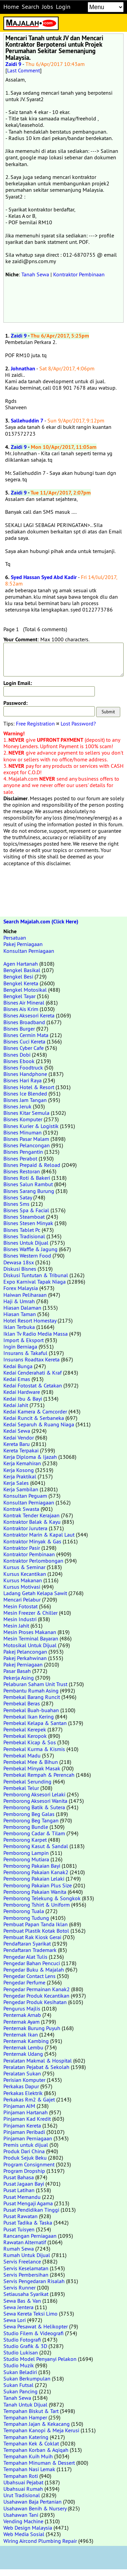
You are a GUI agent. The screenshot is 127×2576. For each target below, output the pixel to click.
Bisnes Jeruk (17, 1106)
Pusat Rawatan (20, 2216)
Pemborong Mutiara (26, 1859)
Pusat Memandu (22, 2196)
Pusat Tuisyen (19, 2229)
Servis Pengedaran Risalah (34, 2281)
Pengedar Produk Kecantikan (36, 1995)
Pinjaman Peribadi (24, 2132)
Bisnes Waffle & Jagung (30, 1249)
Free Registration (35, 723)
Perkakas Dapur (21, 2086)
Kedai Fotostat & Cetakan (32, 1385)
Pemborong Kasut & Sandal (35, 1846)
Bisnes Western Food (27, 1255)
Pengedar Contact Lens (29, 1976)
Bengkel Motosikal (25, 989)
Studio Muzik (18, 2365)
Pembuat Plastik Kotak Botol (36, 1930)
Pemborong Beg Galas (29, 1814)
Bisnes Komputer (22, 1119)
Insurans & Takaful (25, 1353)
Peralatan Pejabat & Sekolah (36, 2067)
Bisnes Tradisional (24, 1236)
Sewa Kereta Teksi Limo (30, 2313)
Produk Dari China (24, 2151)
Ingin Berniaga (20, 1346)
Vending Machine (23, 2521)
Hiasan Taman (19, 1314)
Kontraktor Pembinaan (79, 274)
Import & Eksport (23, 1340)
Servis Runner (19, 2287)
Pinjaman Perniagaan (27, 2138)
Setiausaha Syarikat (25, 2294)
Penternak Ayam (21, 2021)
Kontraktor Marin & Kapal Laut (39, 1534)
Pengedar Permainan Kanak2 (36, 1989)
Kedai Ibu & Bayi (22, 1398)
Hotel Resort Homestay (29, 1320)
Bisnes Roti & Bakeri (26, 1177)
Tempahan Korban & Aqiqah (35, 2449)
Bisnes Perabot (20, 1158)
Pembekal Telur (21, 1788)
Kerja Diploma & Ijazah (30, 1456)
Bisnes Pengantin (23, 1151)
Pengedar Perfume (24, 1982)
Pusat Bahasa (18, 2177)
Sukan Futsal (18, 2385)
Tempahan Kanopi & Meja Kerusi (41, 2430)
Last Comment (23, 70)
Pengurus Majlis (21, 2008)
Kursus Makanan (22, 1580)
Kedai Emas (16, 1379)
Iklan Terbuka (19, 1327)
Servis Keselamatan (25, 2268)
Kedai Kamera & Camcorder (35, 1411)
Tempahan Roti (20, 2475)
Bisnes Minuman (22, 1132)
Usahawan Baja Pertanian (32, 2501)
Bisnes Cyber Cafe (23, 1047)
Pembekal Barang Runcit (31, 1697)
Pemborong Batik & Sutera (34, 1807)
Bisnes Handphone (25, 1074)
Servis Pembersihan (25, 2274)
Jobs (47, 6)
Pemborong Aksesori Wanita (35, 1800)
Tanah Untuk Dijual (25, 2404)
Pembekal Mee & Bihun (30, 1761)
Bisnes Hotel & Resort (28, 1087)
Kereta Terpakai (21, 1450)
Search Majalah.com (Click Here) (40, 921)
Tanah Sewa (35, 274)
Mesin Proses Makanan (29, 1632)
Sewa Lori (14, 2320)
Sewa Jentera (18, 2307)
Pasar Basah (17, 1671)
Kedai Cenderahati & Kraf (32, 1372)
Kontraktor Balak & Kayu (32, 1521)
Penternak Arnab (22, 2014)
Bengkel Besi (18, 976)
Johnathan (23, 368)
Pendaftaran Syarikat (27, 1943)
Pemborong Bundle (25, 1826)
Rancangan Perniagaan (30, 2235)
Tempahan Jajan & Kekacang (36, 2423)
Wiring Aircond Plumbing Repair (40, 2540)
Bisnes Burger (19, 1028)
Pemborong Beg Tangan (31, 1820)
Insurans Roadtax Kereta (31, 1359)
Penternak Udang (23, 2053)
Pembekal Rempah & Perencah (39, 1774)
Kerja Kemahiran (22, 1463)
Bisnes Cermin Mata (25, 1035)
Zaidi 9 (13, 64)
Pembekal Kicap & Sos (29, 1742)
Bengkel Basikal (21, 970)
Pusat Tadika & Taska (27, 2222)
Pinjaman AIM (19, 2105)
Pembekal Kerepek (24, 1729)
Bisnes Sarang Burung (28, 1191)
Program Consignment (29, 2164)
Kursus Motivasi (21, 1586)
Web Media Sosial (23, 2534)
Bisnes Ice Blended (25, 1093)
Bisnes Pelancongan (26, 1145)
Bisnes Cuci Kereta (24, 1041)
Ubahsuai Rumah (23, 2488)
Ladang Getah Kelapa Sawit (35, 1593)
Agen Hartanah (20, 963)
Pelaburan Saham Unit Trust (35, 1684)
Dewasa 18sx (18, 1262)
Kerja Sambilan (20, 1489)
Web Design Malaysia (27, 2527)
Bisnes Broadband (24, 1022)
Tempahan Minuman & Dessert (39, 2462)
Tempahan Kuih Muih (28, 2456)
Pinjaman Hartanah (25, 2112)
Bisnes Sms (16, 1203)
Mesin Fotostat (20, 1606)
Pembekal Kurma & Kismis (34, 1749)
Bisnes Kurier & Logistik (31, 1126)
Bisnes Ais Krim (20, 1009)
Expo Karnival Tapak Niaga (34, 1281)
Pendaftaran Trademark (30, 1950)
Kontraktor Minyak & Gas (32, 1541)
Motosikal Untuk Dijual (30, 1645)
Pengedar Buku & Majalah (33, 1969)
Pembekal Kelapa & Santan (35, 1723)
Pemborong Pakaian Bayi (31, 1865)
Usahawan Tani (20, 2514)
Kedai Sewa (16, 1430)
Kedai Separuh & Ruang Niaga (38, 1424)
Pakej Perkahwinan (25, 1658)
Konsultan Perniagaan (28, 950)
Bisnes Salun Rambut (28, 1184)
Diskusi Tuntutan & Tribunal (35, 1275)
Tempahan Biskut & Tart (31, 2411)
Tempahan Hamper (25, 2417)
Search (30, 6)
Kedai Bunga (18, 1366)
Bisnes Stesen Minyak (28, 1223)
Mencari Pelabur (22, 1599)
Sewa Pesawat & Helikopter (35, 2326)
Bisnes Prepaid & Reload (31, 1165)
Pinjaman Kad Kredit (27, 2118)
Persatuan (14, 937)
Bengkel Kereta (20, 983)
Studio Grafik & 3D (25, 2346)
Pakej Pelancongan (25, 1651)
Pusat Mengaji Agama (28, 2203)
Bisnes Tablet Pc (21, 1229)
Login (63, 6)
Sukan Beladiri (20, 2372)
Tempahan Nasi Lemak (29, 2469)
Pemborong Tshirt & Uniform (36, 1904)
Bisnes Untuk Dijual (25, 1242)
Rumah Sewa (18, 2248)
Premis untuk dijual (25, 2144)
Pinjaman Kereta (22, 2125)
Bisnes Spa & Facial (26, 1210)
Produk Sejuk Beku (25, 2157)
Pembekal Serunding (27, 1781)
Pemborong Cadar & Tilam (34, 1833)
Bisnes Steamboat (24, 1216)
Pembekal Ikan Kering (28, 1716)
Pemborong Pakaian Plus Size (37, 1885)
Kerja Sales (16, 1482)
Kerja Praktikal (19, 1476)
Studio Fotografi (22, 2339)
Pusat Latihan (19, 2190)
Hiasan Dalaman (22, 1307)
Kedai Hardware (21, 1391)
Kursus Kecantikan (24, 1573)
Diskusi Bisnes (19, 1268)
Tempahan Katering (25, 2437)
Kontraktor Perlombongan (33, 1560)
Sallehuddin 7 (27, 420)
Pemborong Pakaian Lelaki (33, 1878)
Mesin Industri (20, 1619)
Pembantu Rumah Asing (31, 1690)
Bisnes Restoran (21, 1171)
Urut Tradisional (21, 2495)
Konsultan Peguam (25, 1495)
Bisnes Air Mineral (23, 1002)
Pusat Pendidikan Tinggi (31, 2209)
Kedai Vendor (18, 1437)
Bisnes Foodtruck (23, 1067)
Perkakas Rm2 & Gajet (29, 2099)
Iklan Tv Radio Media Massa (35, 1333)
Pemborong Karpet (25, 1839)
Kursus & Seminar (24, 1567)
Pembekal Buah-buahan (31, 1710)
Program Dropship (24, 2170)
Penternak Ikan (20, 2034)
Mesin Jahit (16, 1625)
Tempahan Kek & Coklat (31, 2443)
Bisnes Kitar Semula (26, 1112)
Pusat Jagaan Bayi (23, 2183)
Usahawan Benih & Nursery (34, 2508)
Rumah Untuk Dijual (26, 2255)
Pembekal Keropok (25, 1735)
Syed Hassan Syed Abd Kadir (44, 577)
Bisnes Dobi (16, 1054)
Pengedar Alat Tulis (25, 1956)
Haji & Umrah (19, 1301)
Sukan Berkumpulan (26, 2378)
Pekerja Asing (18, 1677)
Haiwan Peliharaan (25, 1294)
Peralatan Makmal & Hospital (37, 2060)
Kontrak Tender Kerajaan (31, 1515)
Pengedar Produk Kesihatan (35, 2002)
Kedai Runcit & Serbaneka (33, 1417)
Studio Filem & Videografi (33, 2333)
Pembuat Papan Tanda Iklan (35, 1924)
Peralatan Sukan (22, 2073)
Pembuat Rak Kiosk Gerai (32, 1937)
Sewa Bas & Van (22, 2300)
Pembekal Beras (21, 1703)
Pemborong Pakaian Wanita (34, 1891)
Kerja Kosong (18, 1470)
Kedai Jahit (15, 1405)
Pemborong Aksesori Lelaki (34, 1794)
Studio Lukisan (20, 2352)
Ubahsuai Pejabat (23, 2482)
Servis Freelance (22, 2261)
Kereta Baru (16, 1444)
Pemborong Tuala (23, 1911)
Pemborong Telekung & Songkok (42, 1898)
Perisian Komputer (24, 2079)
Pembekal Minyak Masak (31, 1768)
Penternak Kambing (26, 2041)
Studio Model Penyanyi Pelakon (40, 2358)
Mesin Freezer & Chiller (30, 1612)
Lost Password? (78, 723)
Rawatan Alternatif (24, 2242)
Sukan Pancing (20, 2391)
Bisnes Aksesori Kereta (29, 1015)
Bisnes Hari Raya (22, 1080)
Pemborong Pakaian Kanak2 (35, 1872)
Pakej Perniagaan (23, 944)
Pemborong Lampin (26, 1852)
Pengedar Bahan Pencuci (31, 1963)
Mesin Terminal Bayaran (30, 1638)
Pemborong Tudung (26, 1917)
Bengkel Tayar (19, 996)
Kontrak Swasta (21, 1508)
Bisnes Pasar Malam (26, 1138)
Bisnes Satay (17, 1197)
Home (11, 6)
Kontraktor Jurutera (25, 1528)
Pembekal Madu (22, 1755)
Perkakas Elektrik (23, 2093)
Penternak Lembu (23, 2047)
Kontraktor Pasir (21, 1547)
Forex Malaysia (20, 1288)
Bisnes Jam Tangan (25, 1100)
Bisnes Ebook (19, 1061)
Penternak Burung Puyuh (31, 2028)
